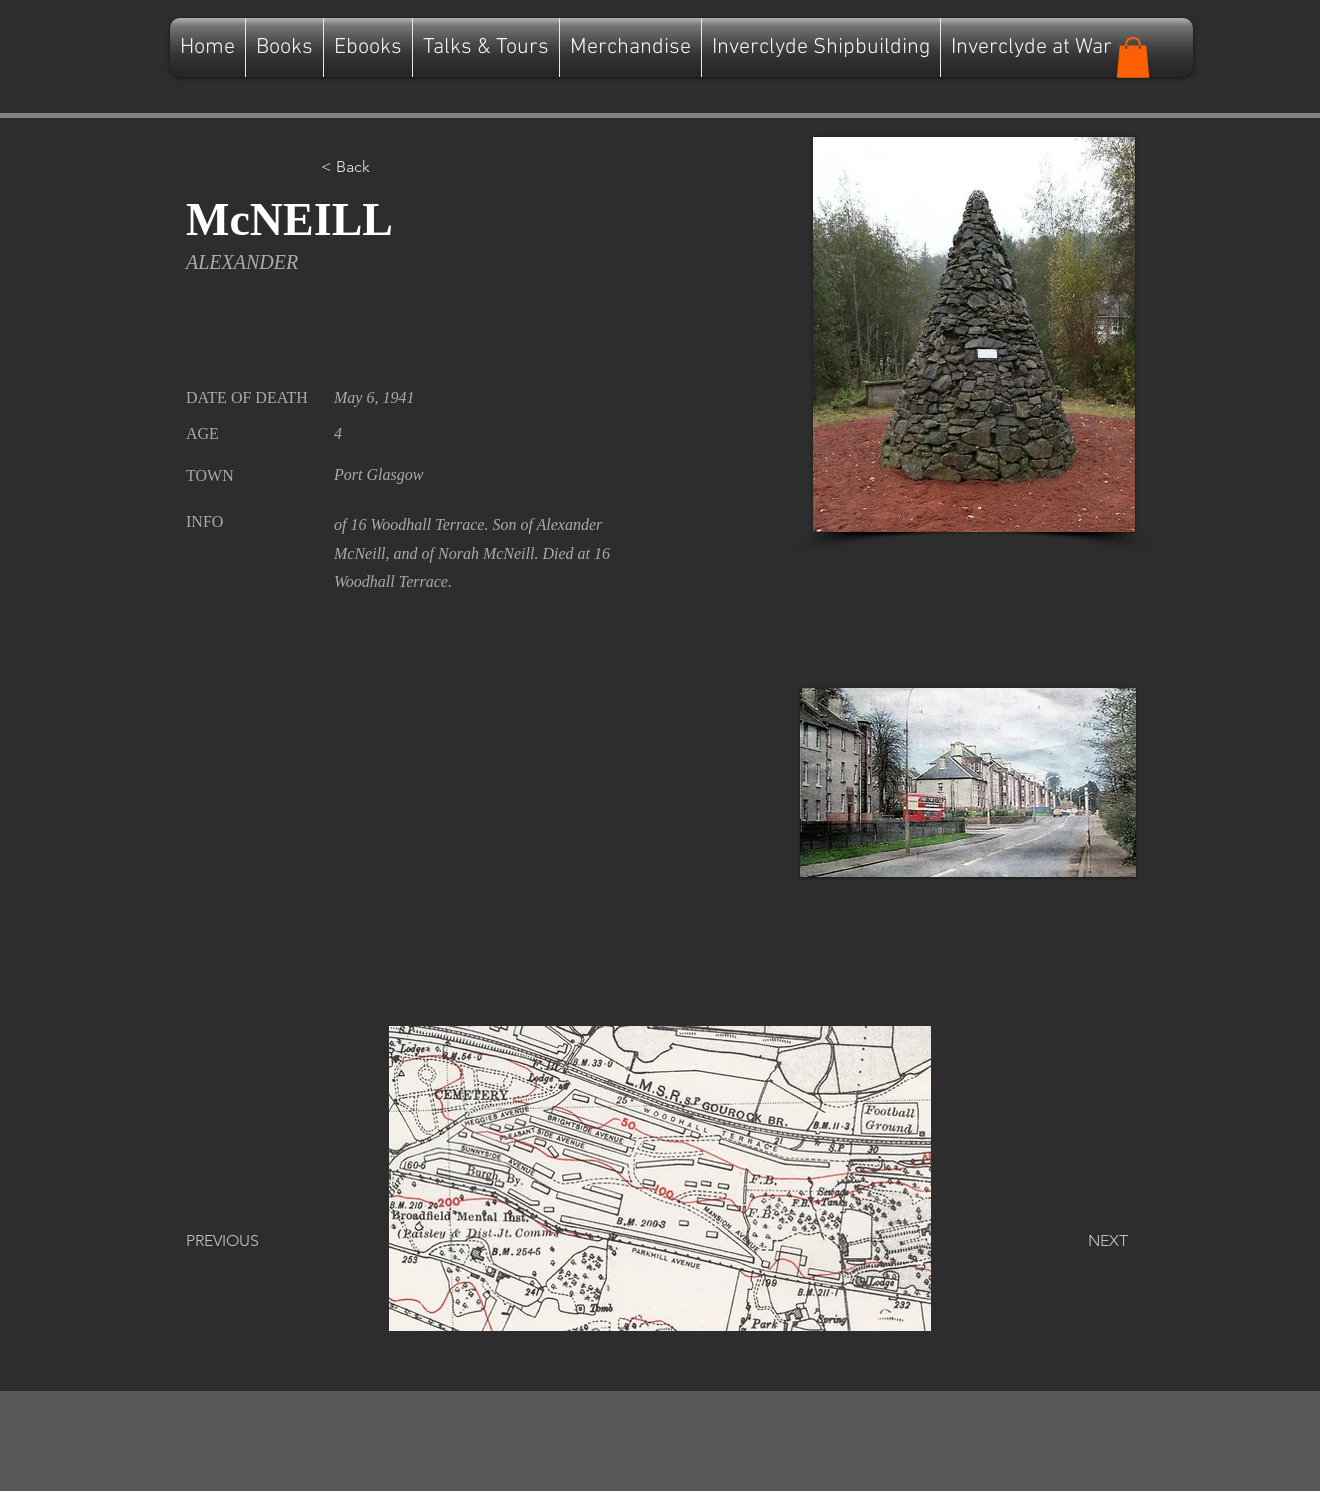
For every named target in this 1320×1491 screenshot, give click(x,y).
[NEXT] (1078, 1241)
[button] (1133, 57)
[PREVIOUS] (252, 1241)
